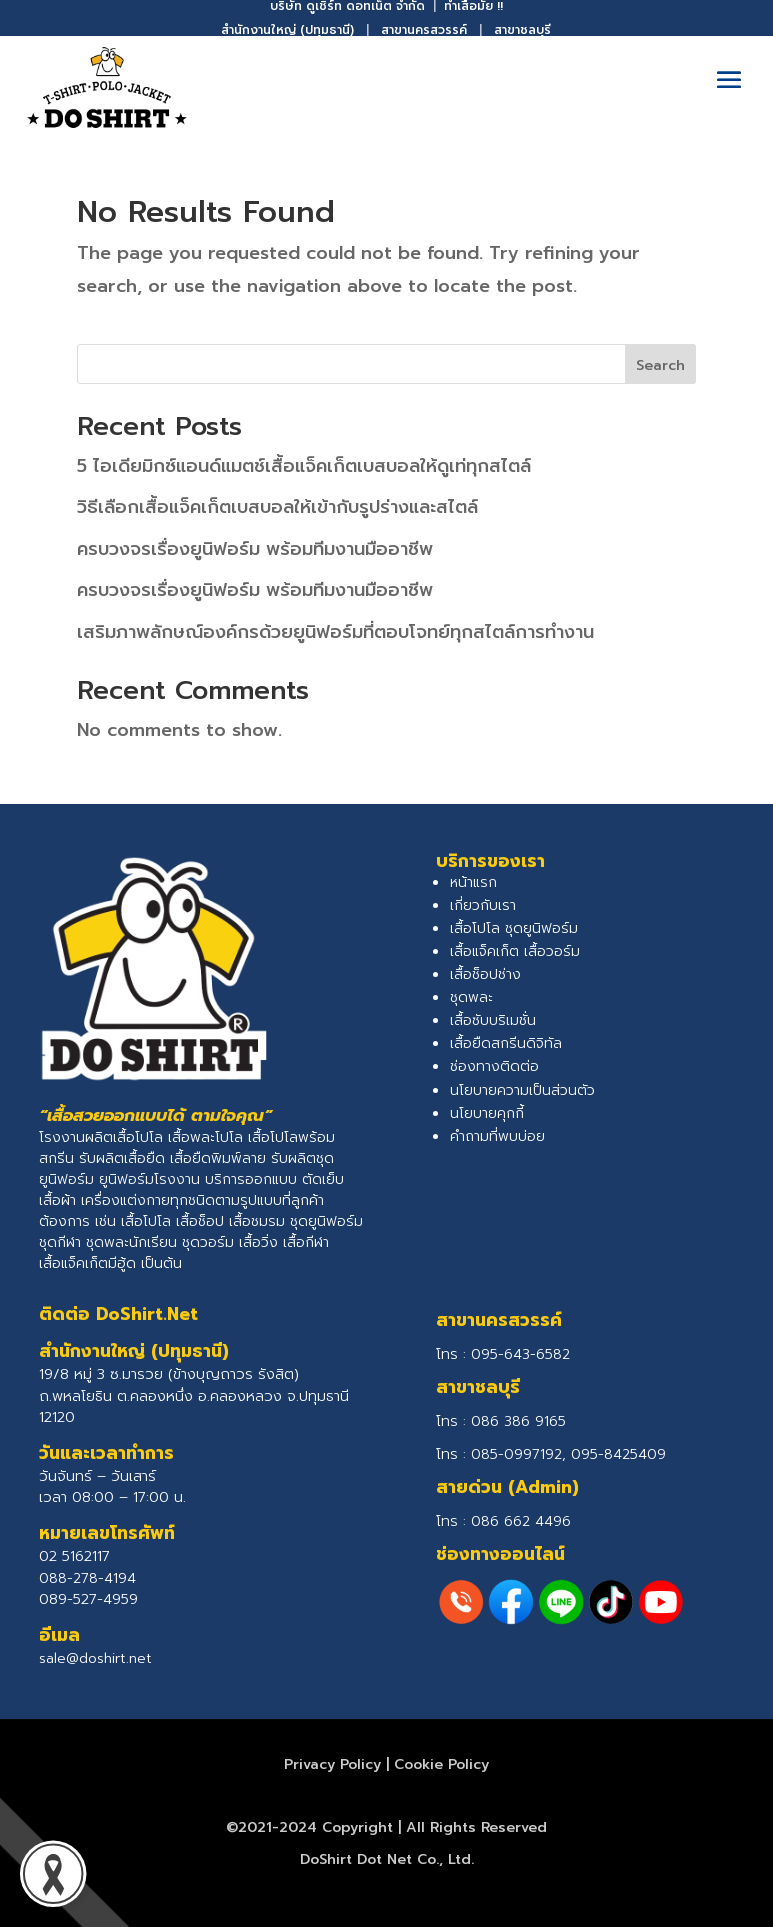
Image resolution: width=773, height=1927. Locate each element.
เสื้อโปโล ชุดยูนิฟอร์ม (514, 928)
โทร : (501, 1421)
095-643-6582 (520, 1354)
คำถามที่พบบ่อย (497, 1136)
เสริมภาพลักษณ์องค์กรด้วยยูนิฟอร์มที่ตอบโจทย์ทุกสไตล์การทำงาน (335, 632)
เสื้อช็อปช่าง (485, 974)
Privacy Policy (332, 1764)
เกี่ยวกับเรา (483, 905)
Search (660, 365)
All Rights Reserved (476, 1827)
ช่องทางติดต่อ (494, 1066)
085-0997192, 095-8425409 (568, 1454)
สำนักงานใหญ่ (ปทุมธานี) (287, 30)
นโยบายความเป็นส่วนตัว (522, 1090)
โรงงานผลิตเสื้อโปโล (101, 1137)
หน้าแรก (473, 882)
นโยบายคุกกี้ (487, 1113)
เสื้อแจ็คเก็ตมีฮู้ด (87, 1263)
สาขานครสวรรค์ (424, 30)
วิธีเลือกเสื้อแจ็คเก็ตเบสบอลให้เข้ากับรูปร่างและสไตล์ (277, 507)
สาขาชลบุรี (522, 30)
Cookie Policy (441, 1764)
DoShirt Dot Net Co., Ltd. (387, 1859)
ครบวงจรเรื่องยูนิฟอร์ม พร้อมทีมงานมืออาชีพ (255, 549)
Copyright (357, 1827)
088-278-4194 (87, 1578)
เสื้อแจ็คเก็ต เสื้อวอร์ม (515, 951)
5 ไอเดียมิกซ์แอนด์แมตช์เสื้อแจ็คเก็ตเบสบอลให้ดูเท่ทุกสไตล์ (304, 466)
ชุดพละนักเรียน (131, 1242)
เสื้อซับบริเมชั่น (493, 1020)
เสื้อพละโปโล (205, 1137)
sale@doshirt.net (95, 1658)
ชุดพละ (471, 997)
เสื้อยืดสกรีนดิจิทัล (506, 1043)
